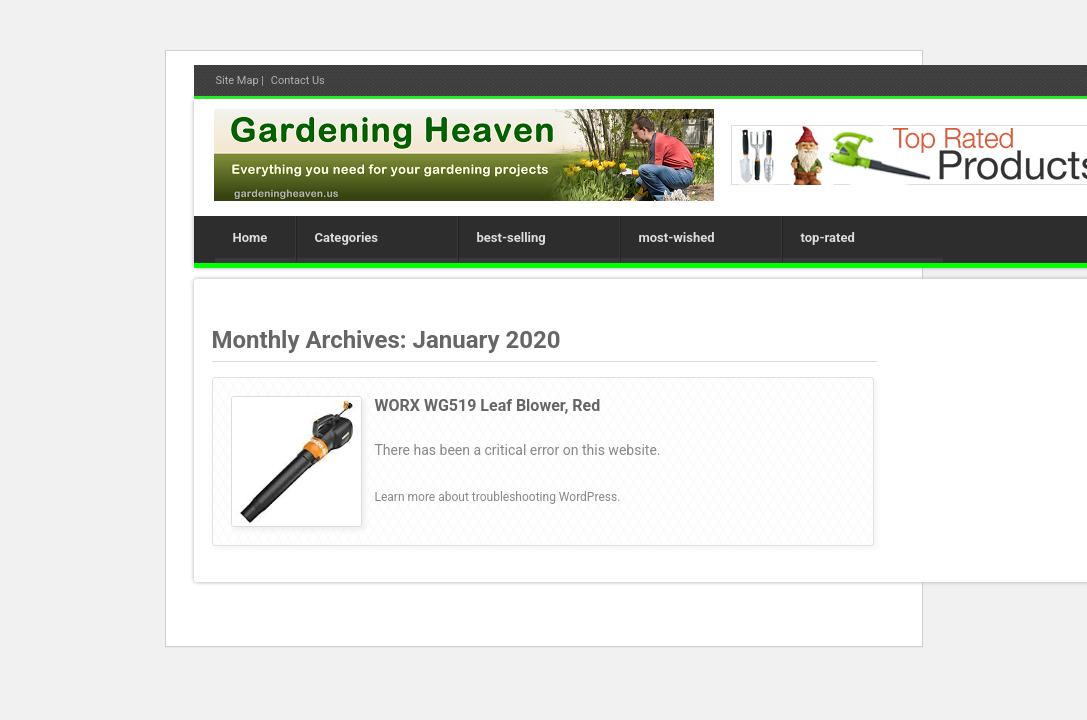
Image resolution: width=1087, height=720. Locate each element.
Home (250, 237)
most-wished (677, 237)
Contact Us (298, 80)
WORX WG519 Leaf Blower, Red (488, 405)
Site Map (237, 80)
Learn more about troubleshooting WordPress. (498, 497)
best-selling (511, 237)
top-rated (828, 237)
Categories (347, 237)
